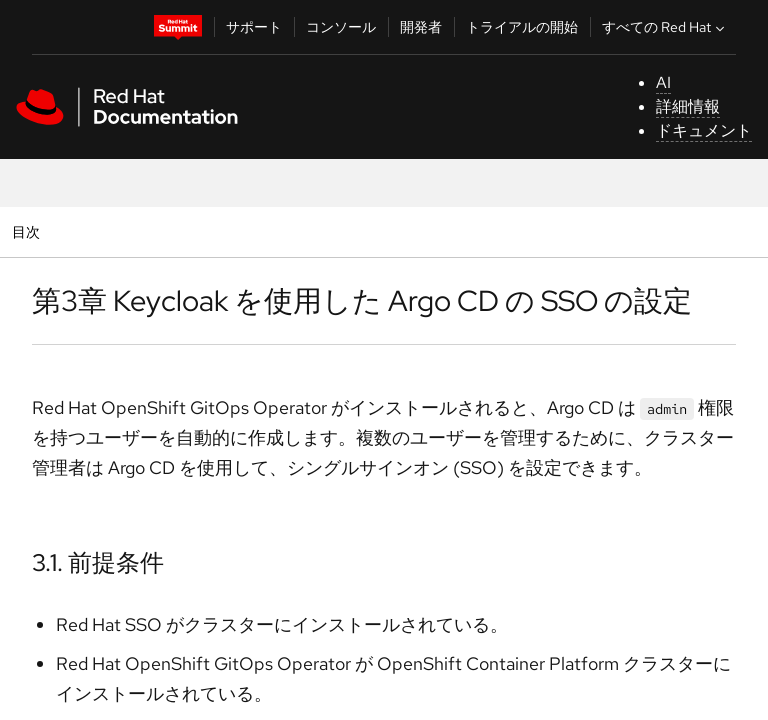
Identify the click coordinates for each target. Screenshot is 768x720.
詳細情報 (688, 106)
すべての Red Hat (665, 27)
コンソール (341, 27)
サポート (254, 27)
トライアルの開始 (522, 27)
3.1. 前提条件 (98, 562)
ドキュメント (704, 130)
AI (663, 82)
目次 (28, 231)
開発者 (421, 27)
